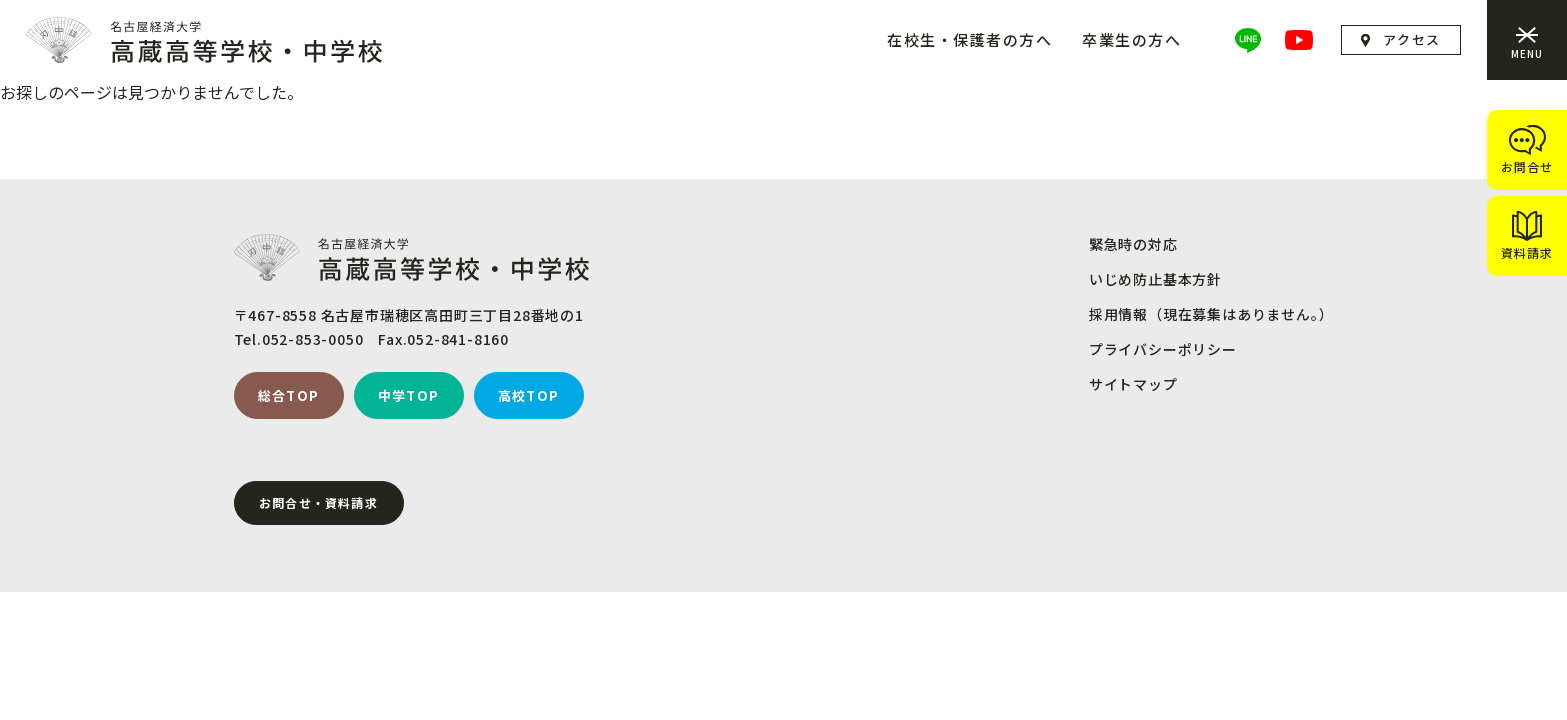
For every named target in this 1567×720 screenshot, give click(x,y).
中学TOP (409, 395)
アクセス (1411, 39)
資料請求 (1526, 252)
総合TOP (289, 395)
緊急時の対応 (1133, 244)
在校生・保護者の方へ (969, 39)
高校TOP (529, 395)
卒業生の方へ (1131, 39)
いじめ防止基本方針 (1155, 279)
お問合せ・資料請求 (318, 502)
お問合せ (1526, 166)
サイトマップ (1133, 384)
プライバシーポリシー (1163, 349)
